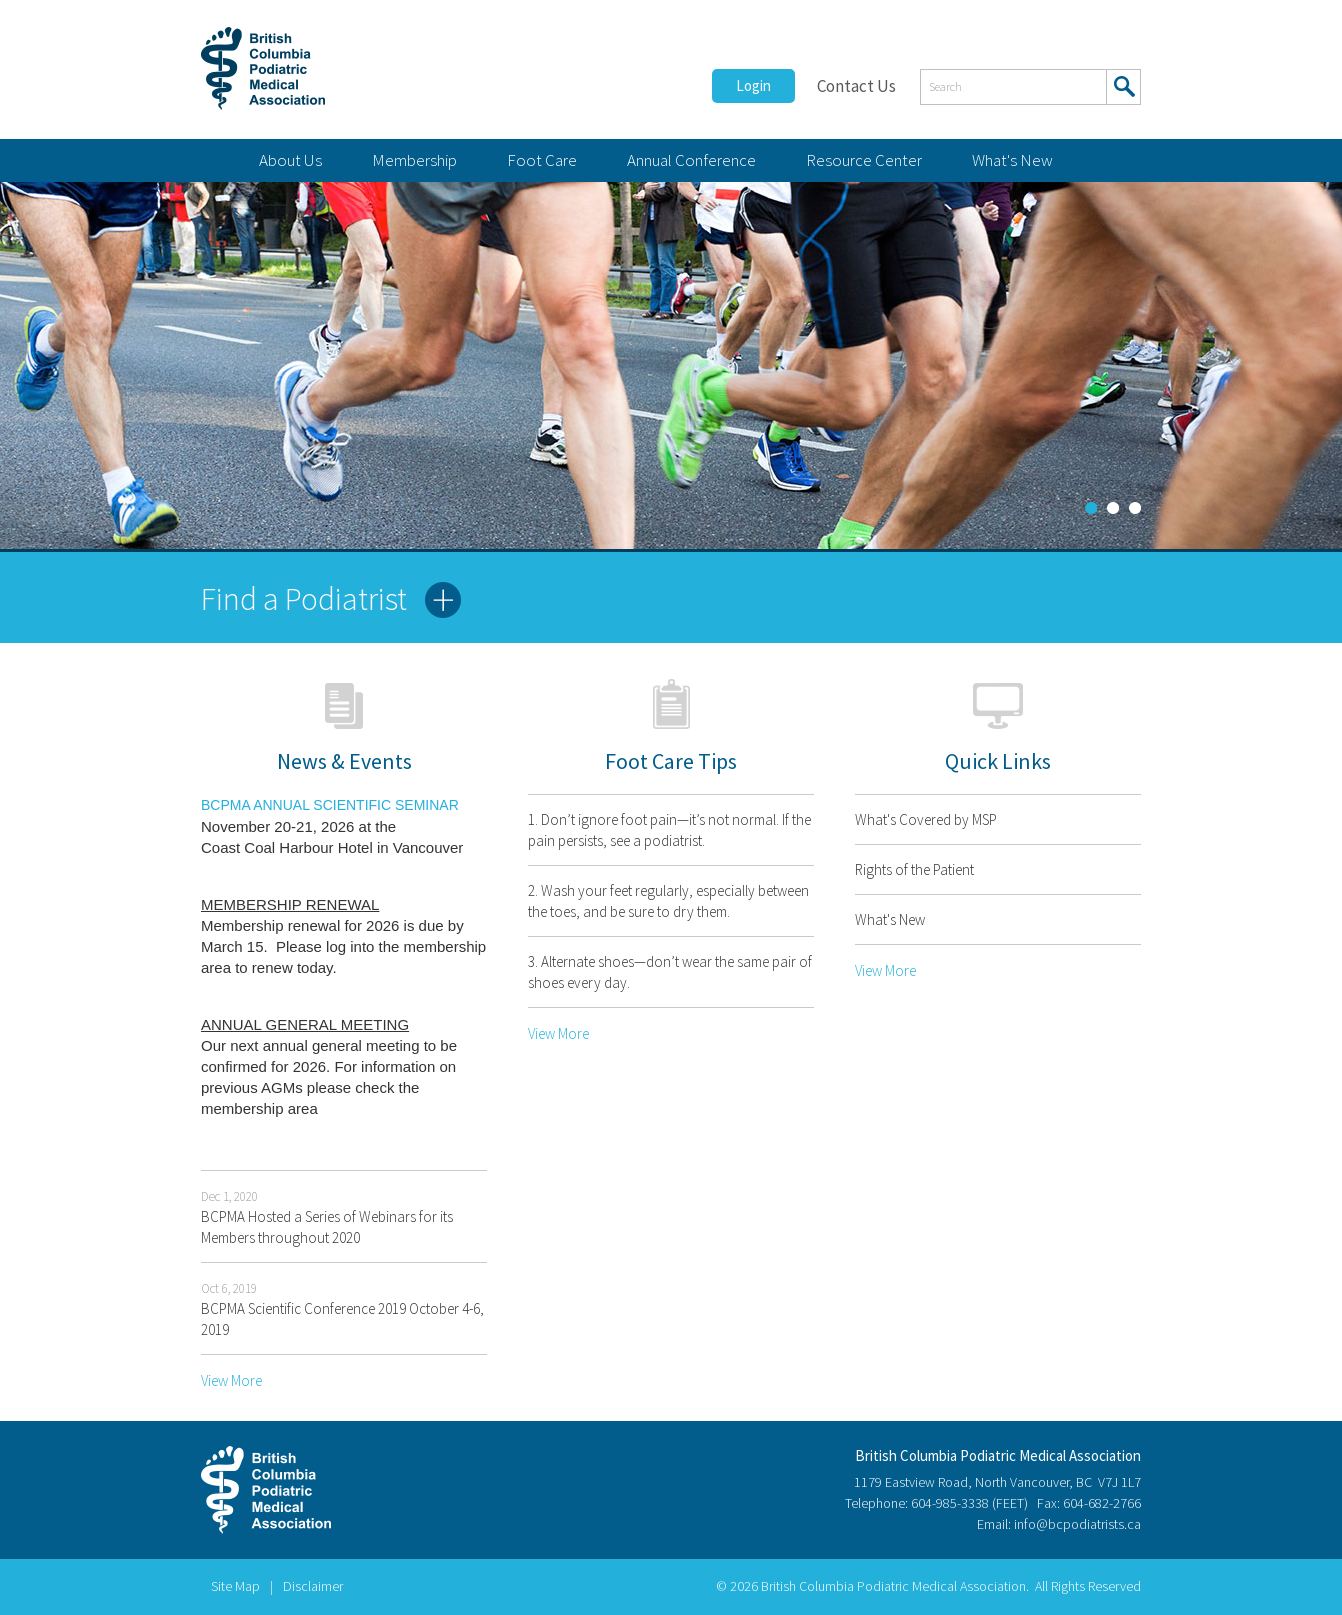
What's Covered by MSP (926, 819)
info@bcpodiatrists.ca (1077, 1524)
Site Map (235, 1586)
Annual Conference (691, 160)
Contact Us (856, 86)
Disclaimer (313, 1586)
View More (231, 1380)
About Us (290, 160)
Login (753, 85)
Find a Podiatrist (304, 599)
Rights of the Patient (914, 869)
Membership (414, 160)
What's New (1012, 160)
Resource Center (864, 160)
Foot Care (542, 160)
